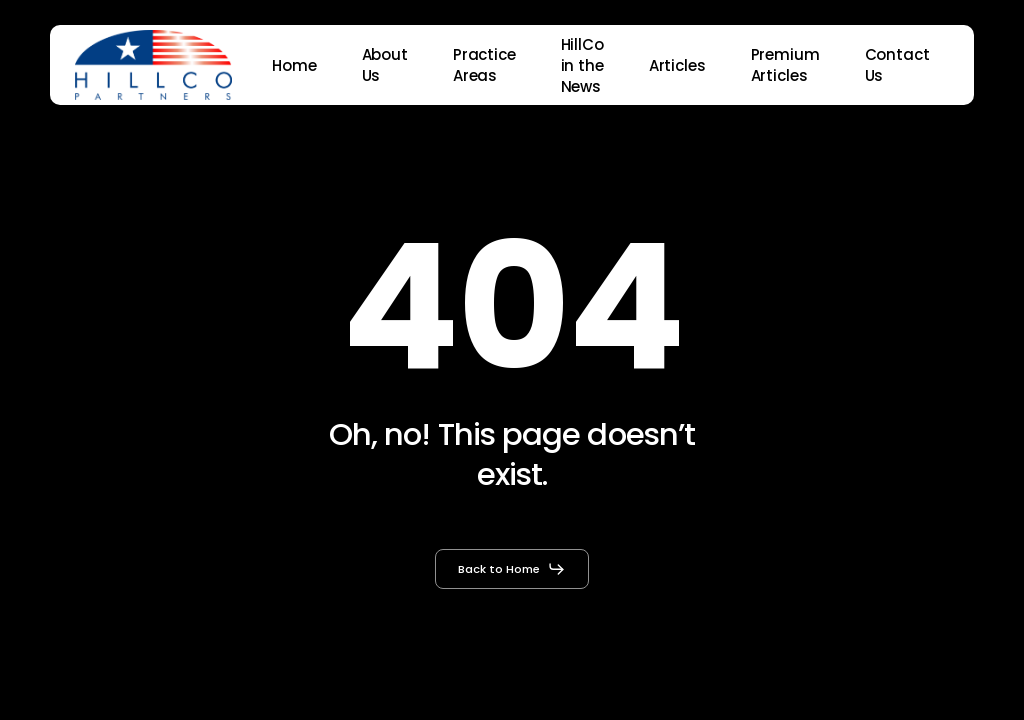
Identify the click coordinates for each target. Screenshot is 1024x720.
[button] (512, 569)
